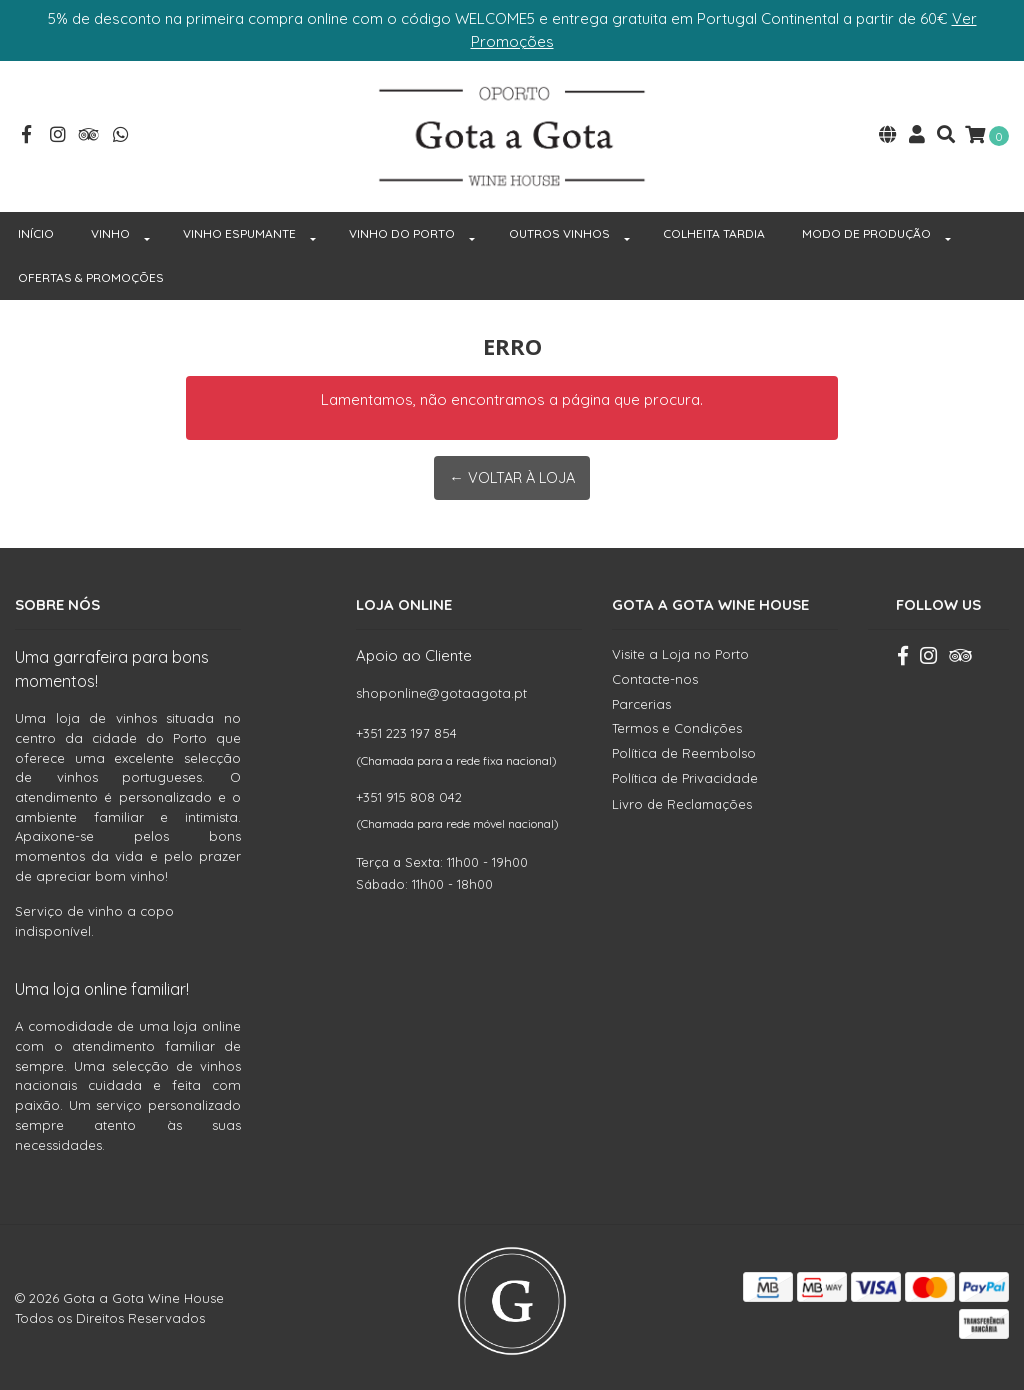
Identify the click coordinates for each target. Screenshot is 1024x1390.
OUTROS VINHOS (559, 230)
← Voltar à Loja (512, 474)
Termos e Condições (677, 725)
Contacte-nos (655, 676)
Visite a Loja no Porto (680, 651)
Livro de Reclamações (682, 802)
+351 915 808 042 (409, 794)
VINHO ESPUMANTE (239, 230)
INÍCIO (36, 230)
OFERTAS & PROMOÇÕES (91, 274)
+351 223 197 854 (406, 731)
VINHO (110, 230)
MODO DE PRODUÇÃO (866, 230)
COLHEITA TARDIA (714, 230)
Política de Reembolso (684, 750)
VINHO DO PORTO (402, 230)
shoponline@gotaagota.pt (441, 690)
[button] (888, 135)
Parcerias (641, 701)
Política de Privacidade (685, 775)
